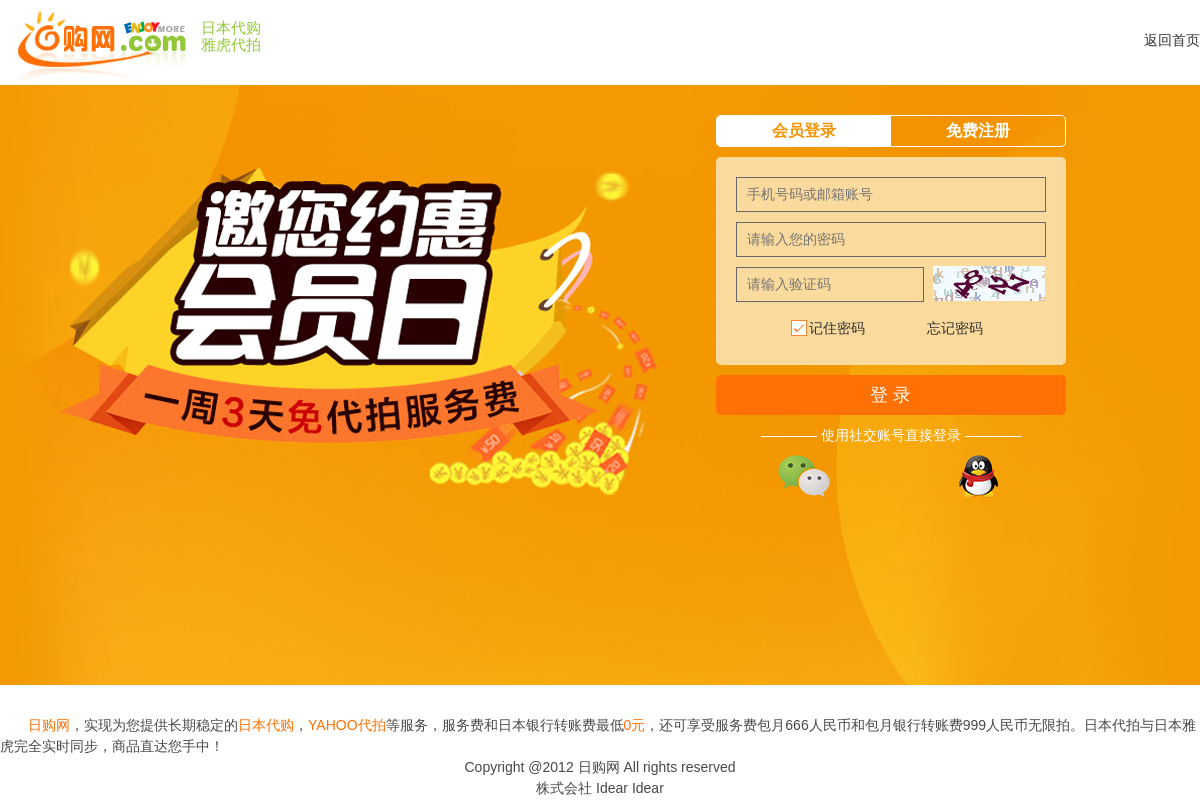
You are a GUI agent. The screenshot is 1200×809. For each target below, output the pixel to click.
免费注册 (978, 130)
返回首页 (1172, 40)
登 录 (890, 395)
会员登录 (804, 130)
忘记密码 (955, 328)
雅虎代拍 (231, 45)
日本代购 (231, 28)
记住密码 (827, 329)
